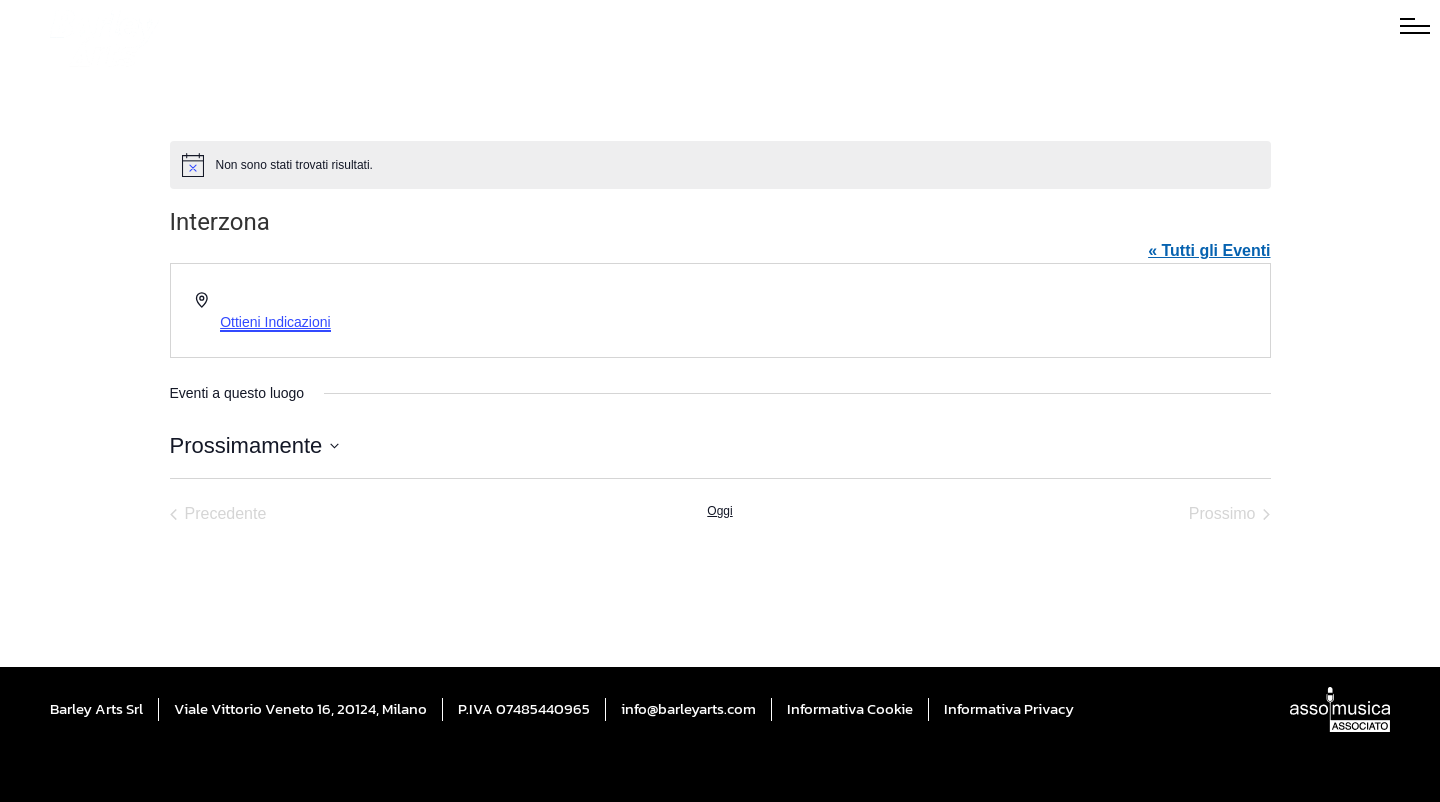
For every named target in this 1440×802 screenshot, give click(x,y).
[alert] (720, 165)
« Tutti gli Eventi (1209, 250)
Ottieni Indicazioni (275, 322)
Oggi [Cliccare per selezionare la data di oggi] (719, 511)
